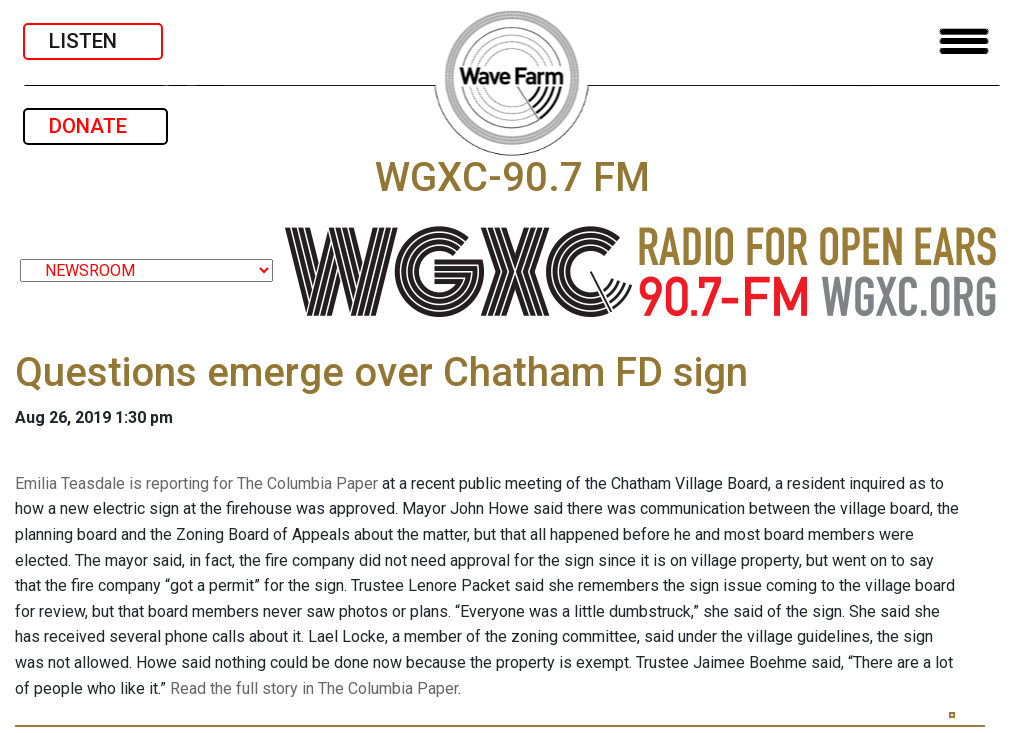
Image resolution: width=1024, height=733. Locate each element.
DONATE (95, 126)
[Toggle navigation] (964, 41)
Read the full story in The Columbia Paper (314, 688)
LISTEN (93, 41)
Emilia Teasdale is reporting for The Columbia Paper (196, 483)
